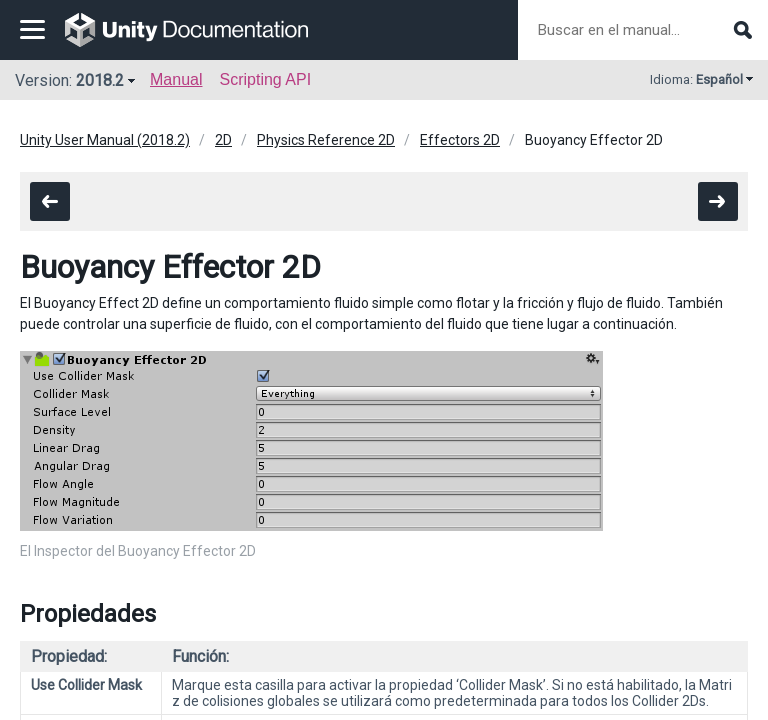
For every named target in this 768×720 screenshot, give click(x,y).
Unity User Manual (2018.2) (105, 140)
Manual (176, 79)
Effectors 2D (460, 140)
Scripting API (265, 79)
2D (223, 140)
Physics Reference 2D (326, 140)
